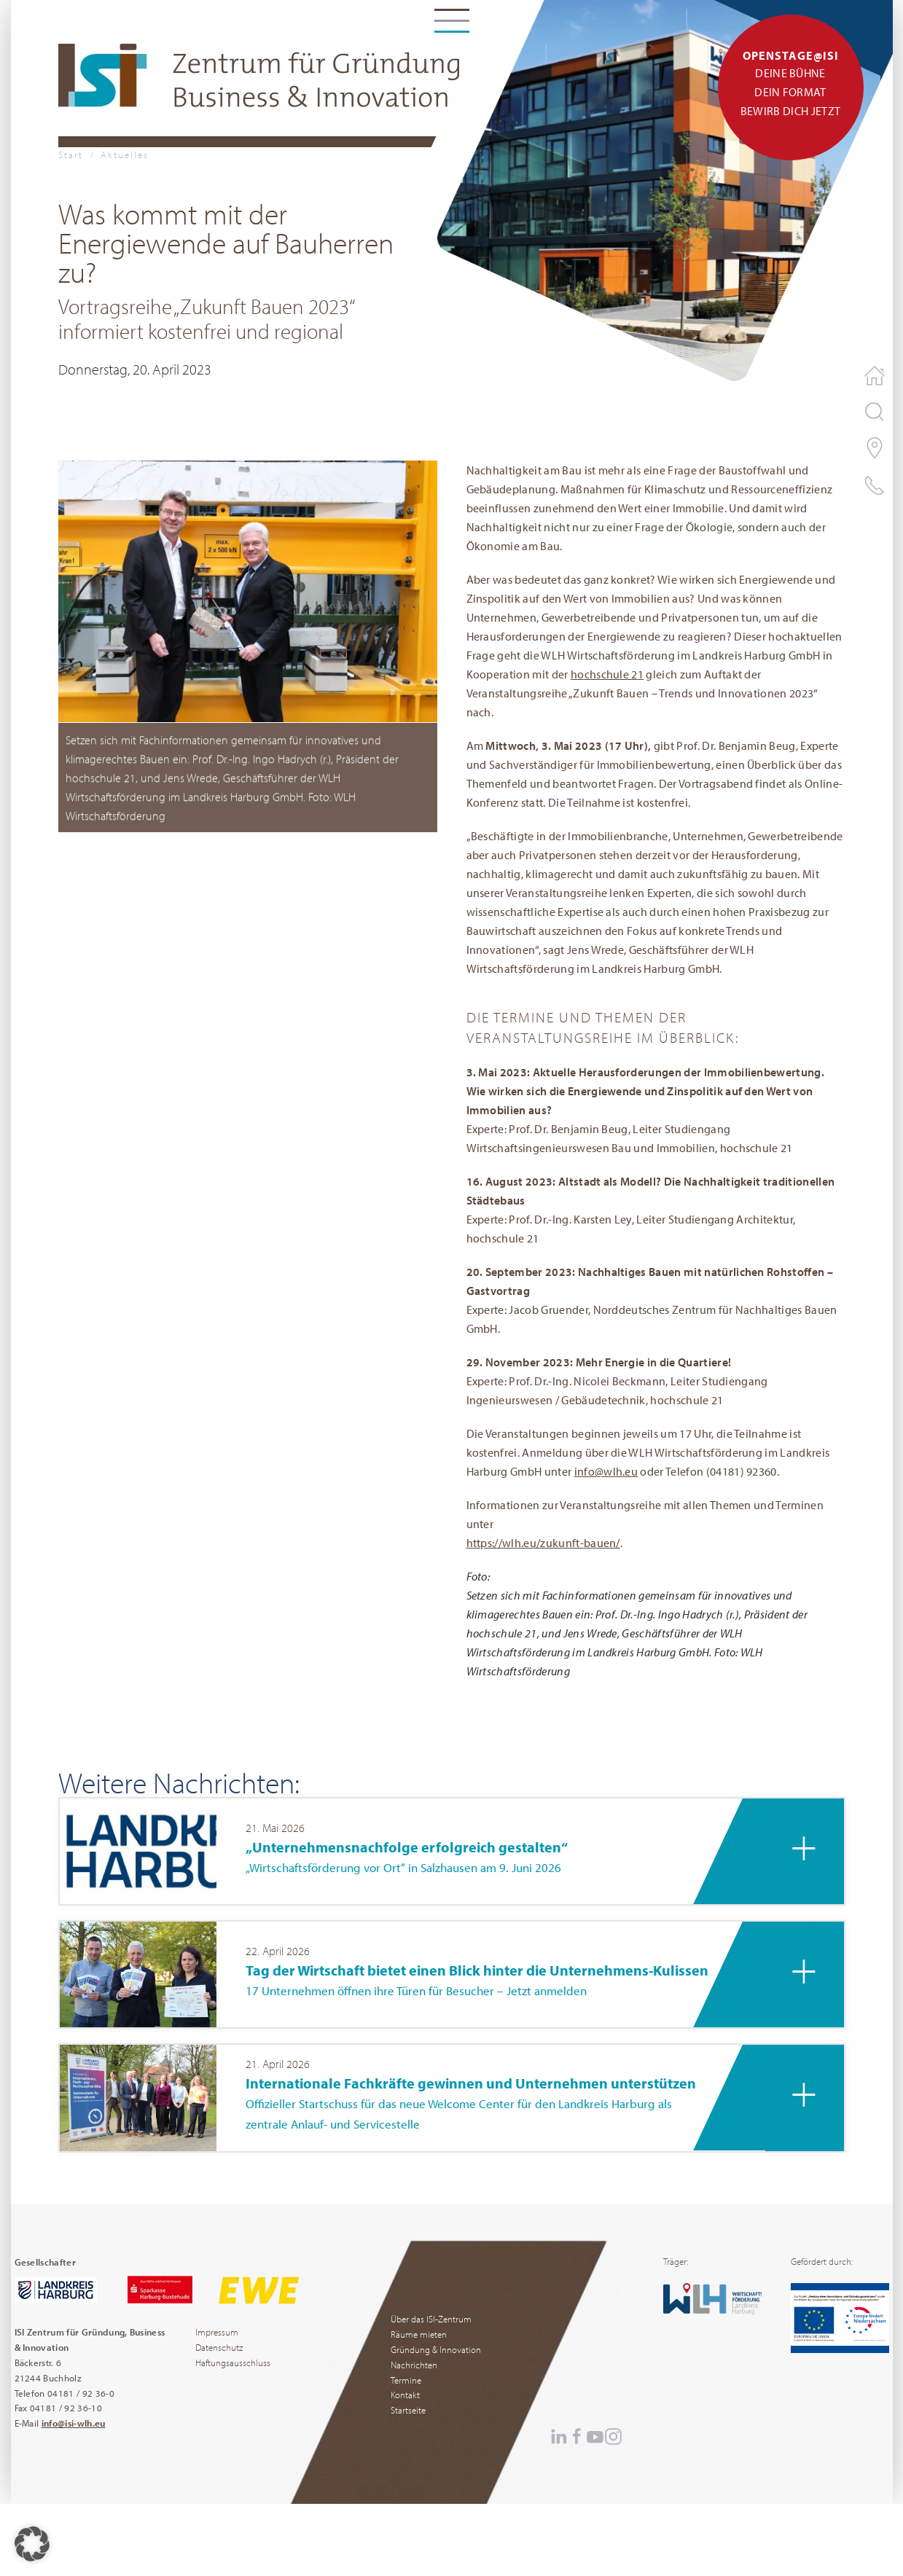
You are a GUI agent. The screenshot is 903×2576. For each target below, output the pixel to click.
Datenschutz (219, 2347)
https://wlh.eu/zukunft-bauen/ (543, 1542)
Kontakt (405, 2394)
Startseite (408, 2410)
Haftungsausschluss (232, 2362)
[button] (247, 590)
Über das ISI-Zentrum (431, 2319)
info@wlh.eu (606, 1471)
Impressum (216, 2332)
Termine (406, 2380)
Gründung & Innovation (436, 2349)
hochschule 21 (607, 674)
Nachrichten (414, 2365)
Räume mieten (419, 2334)
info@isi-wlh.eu (74, 2423)
